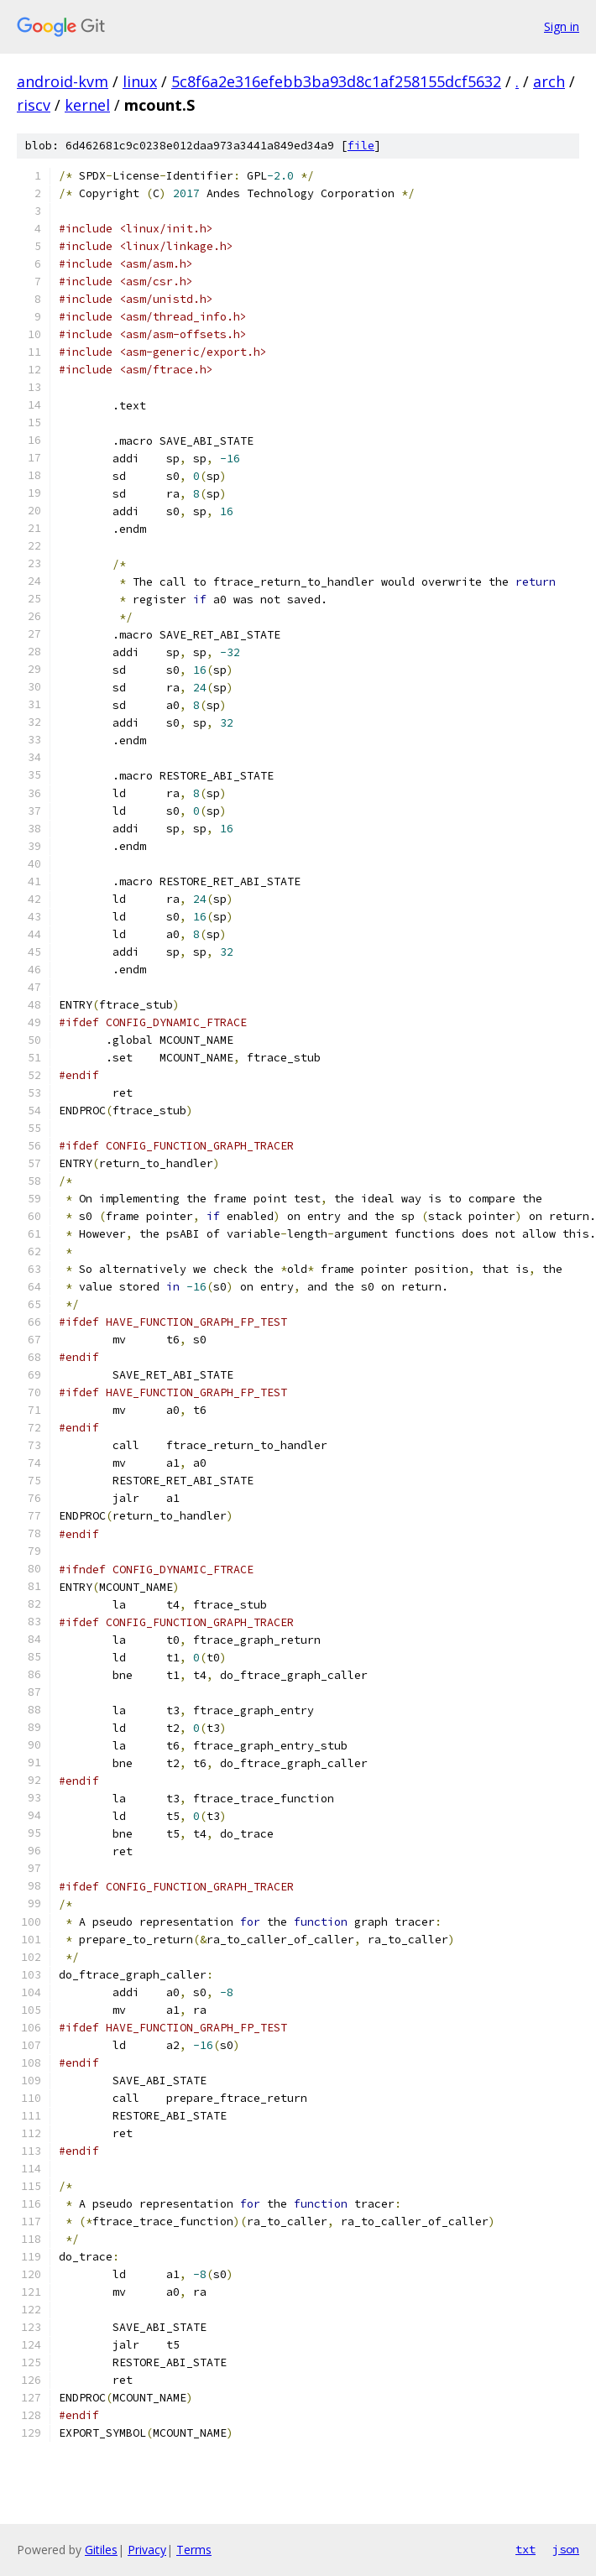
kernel (87, 105)
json (565, 2549)
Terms (194, 2550)
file (361, 145)
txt (525, 2549)
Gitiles (101, 2550)
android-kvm (62, 81)
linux (140, 81)
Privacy (147, 2550)
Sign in (561, 26)
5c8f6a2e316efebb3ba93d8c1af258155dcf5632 (336, 81)
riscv (33, 105)
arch (549, 81)
